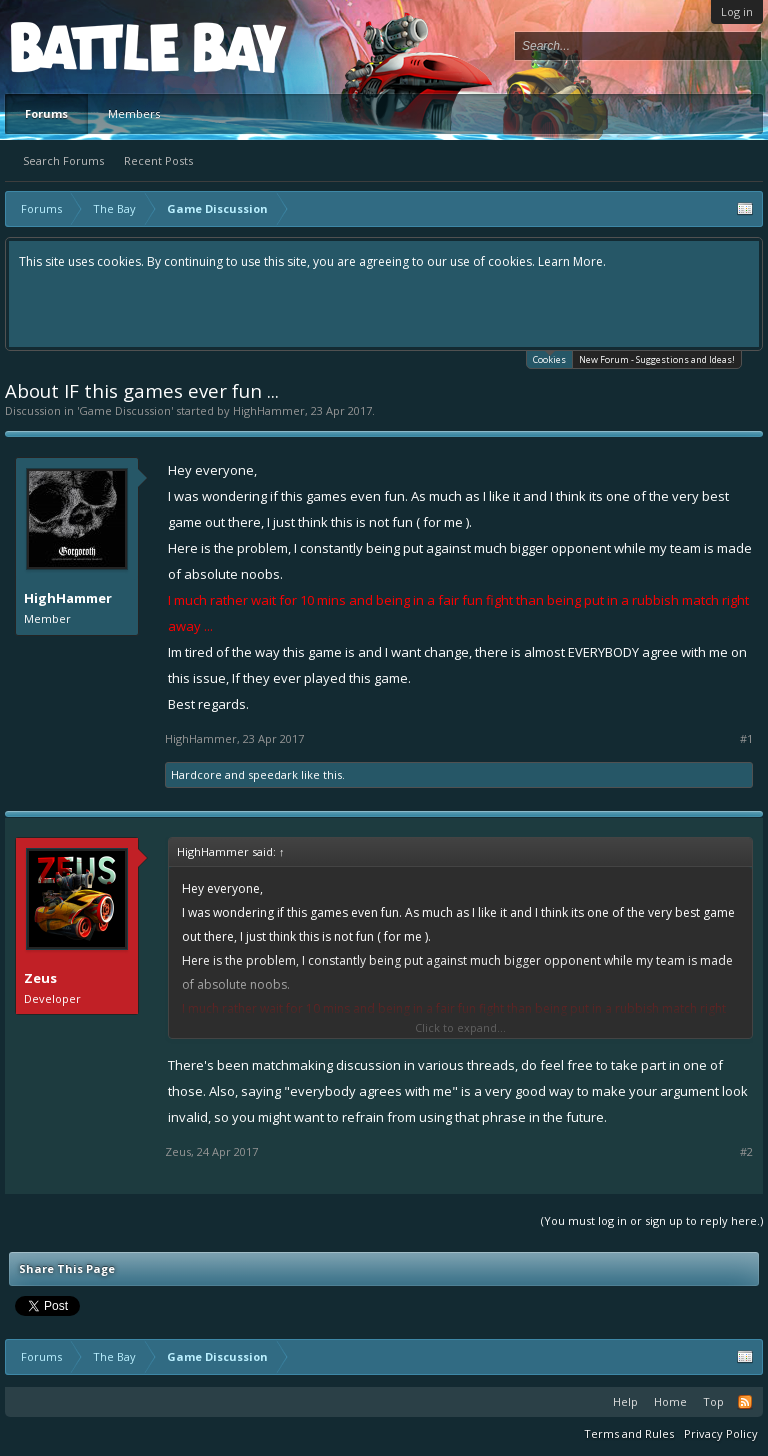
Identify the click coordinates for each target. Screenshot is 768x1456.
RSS (745, 1402)
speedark (273, 774)
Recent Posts (158, 160)
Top (713, 1401)
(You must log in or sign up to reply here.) (652, 1220)
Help (625, 1401)
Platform (84, 46)
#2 (746, 1152)
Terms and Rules (629, 1433)
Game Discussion (125, 410)
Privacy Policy (721, 1433)
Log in (737, 11)
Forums (46, 113)
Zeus (178, 1151)
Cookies (549, 358)
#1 (746, 739)
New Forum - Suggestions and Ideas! (657, 359)
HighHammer (269, 410)
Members (134, 113)
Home (670, 1401)
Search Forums (63, 160)
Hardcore (196, 774)
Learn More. (572, 261)
